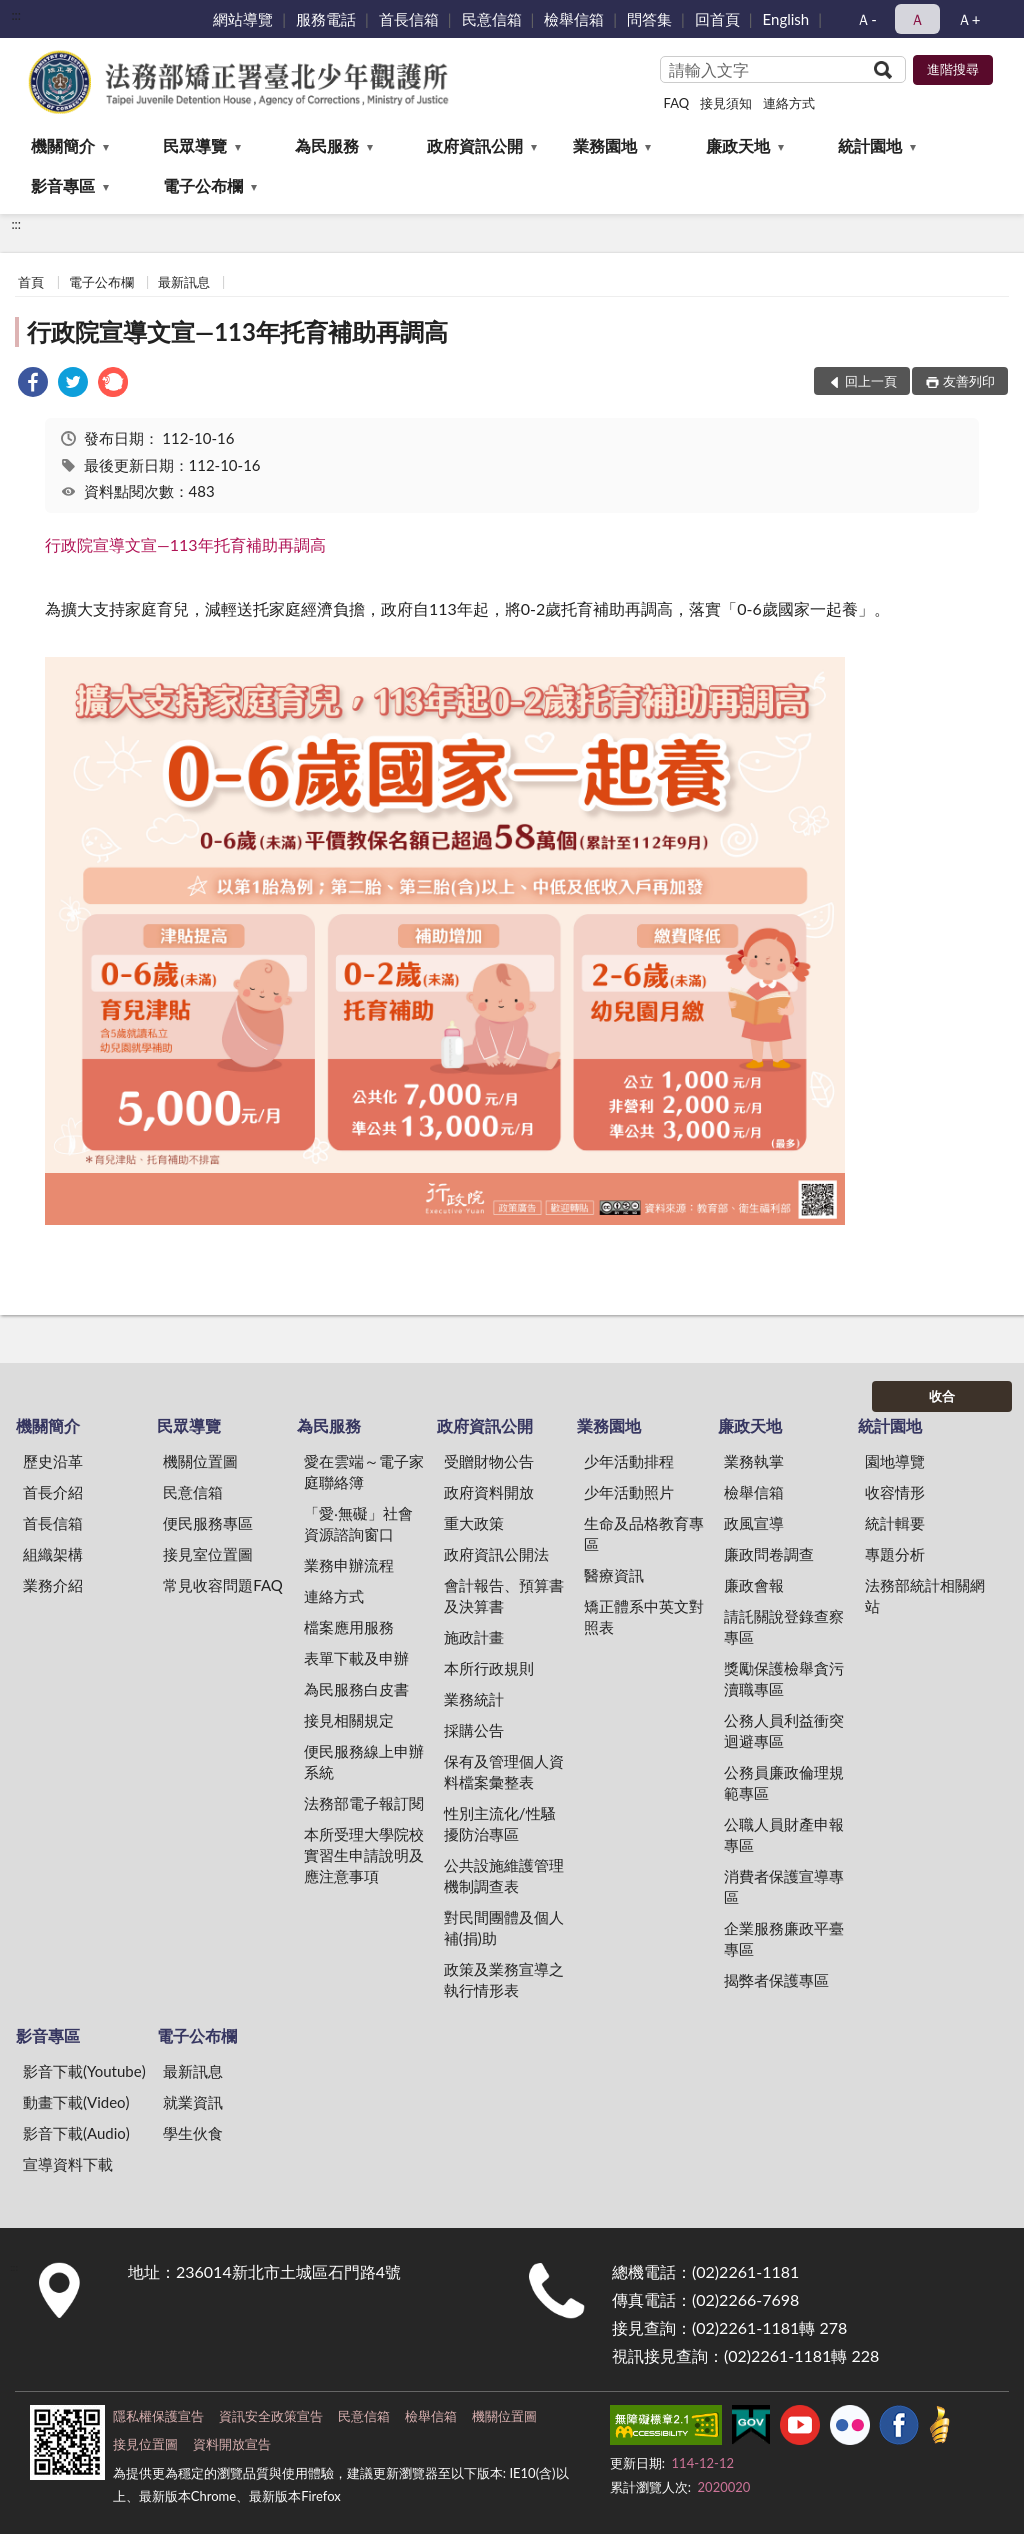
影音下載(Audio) (76, 2133)
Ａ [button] (917, 19)
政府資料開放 (489, 1492)
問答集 (649, 19)
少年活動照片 (629, 1492)
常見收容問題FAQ (223, 1585)
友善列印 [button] (969, 381)
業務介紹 (53, 1585)
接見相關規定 (349, 1720)
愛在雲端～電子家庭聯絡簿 (364, 1471)
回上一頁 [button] (871, 381)
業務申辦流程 (349, 1565)
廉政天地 (738, 145)
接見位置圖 (145, 2444)
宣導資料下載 (68, 2164)
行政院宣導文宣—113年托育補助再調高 (237, 331)
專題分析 (895, 1554)
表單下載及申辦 (356, 1658)
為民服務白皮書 (356, 1689)
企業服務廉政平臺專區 (784, 1938)
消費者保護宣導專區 (784, 1886)
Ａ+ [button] (969, 19)
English (786, 19)
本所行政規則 (489, 1668)
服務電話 (326, 19)
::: (16, 15)
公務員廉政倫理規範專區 (784, 1782)
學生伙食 (193, 2133)
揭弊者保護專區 (776, 1980)
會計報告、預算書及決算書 (504, 1595)
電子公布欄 (203, 185)
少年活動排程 (629, 1461)
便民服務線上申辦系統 (364, 1761)
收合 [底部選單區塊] (942, 1396)
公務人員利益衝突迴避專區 (784, 1730)
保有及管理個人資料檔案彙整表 (504, 1771)
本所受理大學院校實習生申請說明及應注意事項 (364, 1855)
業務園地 (605, 145)
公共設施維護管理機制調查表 (504, 1875)
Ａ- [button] (866, 19)
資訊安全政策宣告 (271, 2416)
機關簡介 (63, 145)
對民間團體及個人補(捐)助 (504, 1927)
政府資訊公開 (475, 145)
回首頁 (717, 19)
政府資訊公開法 (496, 1554)
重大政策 (474, 1523)
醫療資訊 (614, 1575)
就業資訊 (193, 2102)
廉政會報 (754, 1585)
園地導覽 (895, 1461)
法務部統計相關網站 (925, 1595)
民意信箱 (492, 19)
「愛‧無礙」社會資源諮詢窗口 (358, 1523)
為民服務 (327, 145)
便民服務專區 (208, 1523)
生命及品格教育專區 (644, 1533)
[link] (33, 384)
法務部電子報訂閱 (364, 1803)
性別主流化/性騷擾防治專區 (500, 1823)
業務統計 (474, 1699)
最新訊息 (184, 282)
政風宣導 (754, 1523)
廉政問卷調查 (769, 1554)
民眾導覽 (195, 145)
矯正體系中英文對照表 (644, 1616)
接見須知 (726, 103)
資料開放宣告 (232, 2444)
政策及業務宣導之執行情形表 (504, 1979)
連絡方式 (789, 103)
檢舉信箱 (574, 19)
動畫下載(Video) (76, 2102)
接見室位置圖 (208, 1554)
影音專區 (63, 185)
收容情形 (895, 1492)
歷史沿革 (53, 1461)
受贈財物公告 (489, 1461)
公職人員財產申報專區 (784, 1834)
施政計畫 (474, 1637)
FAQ (677, 103)
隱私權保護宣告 (158, 2416)
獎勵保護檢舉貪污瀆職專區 (784, 1678)
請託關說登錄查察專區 (784, 1626)
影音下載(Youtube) (84, 2071)
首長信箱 (409, 19)
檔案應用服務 (349, 1627)
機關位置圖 (200, 1461)
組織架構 (53, 1554)
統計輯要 (895, 1523)
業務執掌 (754, 1461)
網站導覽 (243, 19)
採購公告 (474, 1730)
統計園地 (870, 145)
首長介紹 (53, 1492)
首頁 (31, 282)
